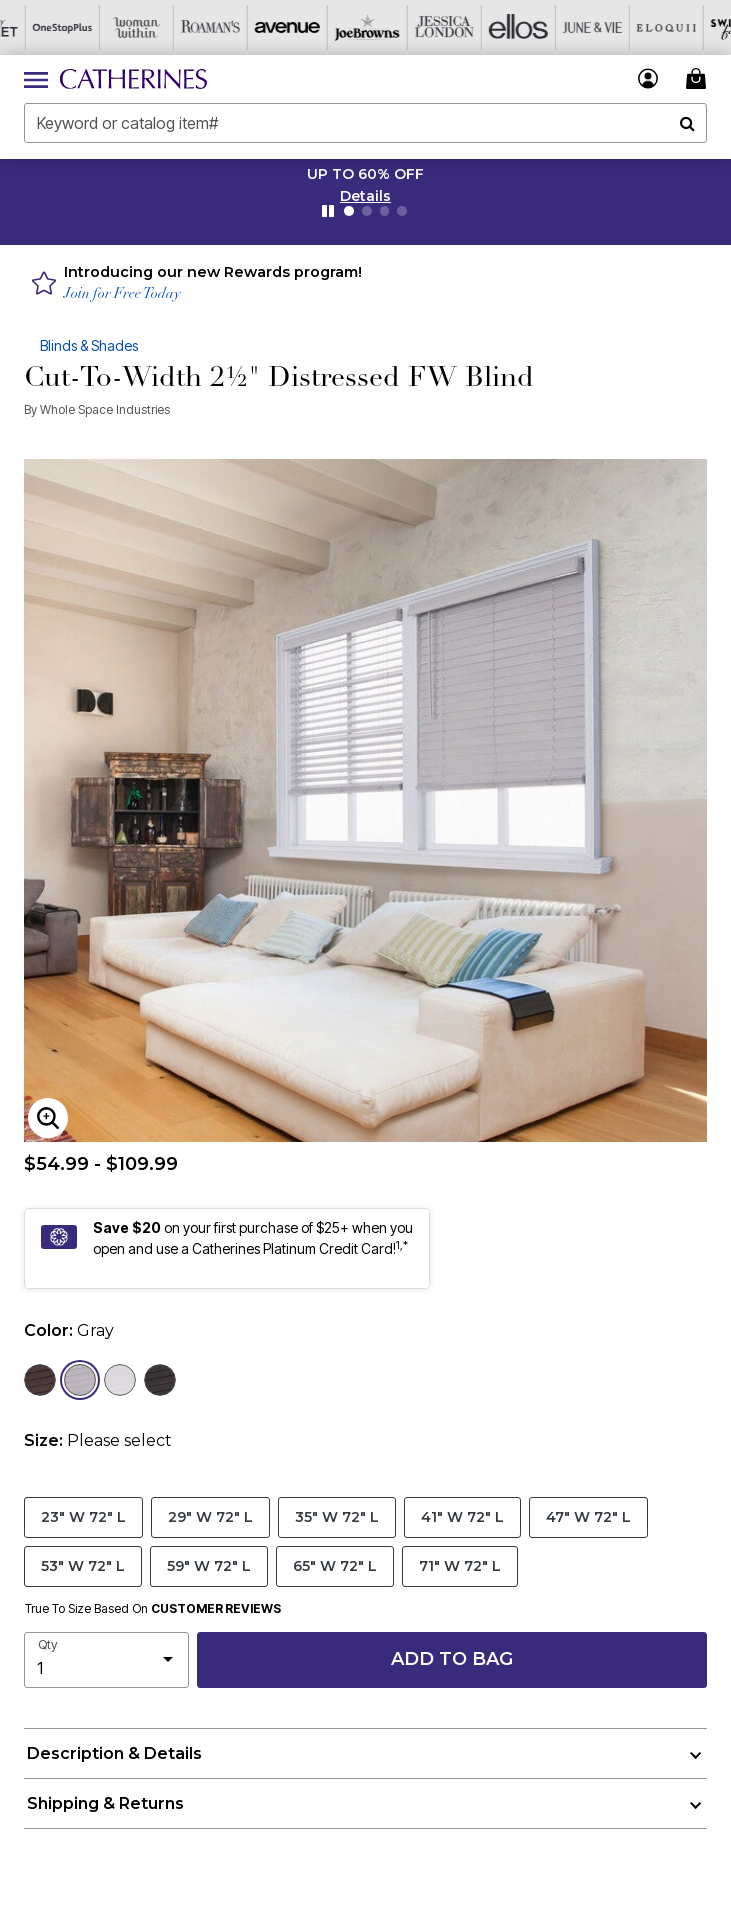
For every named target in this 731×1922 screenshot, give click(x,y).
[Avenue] (259, 27)
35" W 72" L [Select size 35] (337, 1516)
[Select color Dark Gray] (160, 1380)
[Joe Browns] (333, 27)
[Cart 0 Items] (699, 78)
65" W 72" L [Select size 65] (335, 1565)
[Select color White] (120, 1380)
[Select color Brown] (40, 1380)
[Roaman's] (185, 27)
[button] (365, 196)
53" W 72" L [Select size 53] (83, 1565)
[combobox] (365, 123)
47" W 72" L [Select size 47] (588, 1516)
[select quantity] (106, 1660)
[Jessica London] (407, 27)
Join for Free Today (122, 294)
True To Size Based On (153, 1609)
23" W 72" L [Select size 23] (83, 1516)
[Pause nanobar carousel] (328, 211)
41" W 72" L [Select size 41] (462, 1516)
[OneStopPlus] (37, 27)
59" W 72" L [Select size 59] (209, 1565)
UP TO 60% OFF (365, 174)
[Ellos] (481, 27)
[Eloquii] (629, 27)
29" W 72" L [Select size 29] (210, 1516)
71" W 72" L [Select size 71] (460, 1565)
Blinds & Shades (89, 345)
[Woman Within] (111, 27)
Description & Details (114, 1753)
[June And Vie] (555, 27)
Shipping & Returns (105, 1803)
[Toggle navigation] (36, 79)
